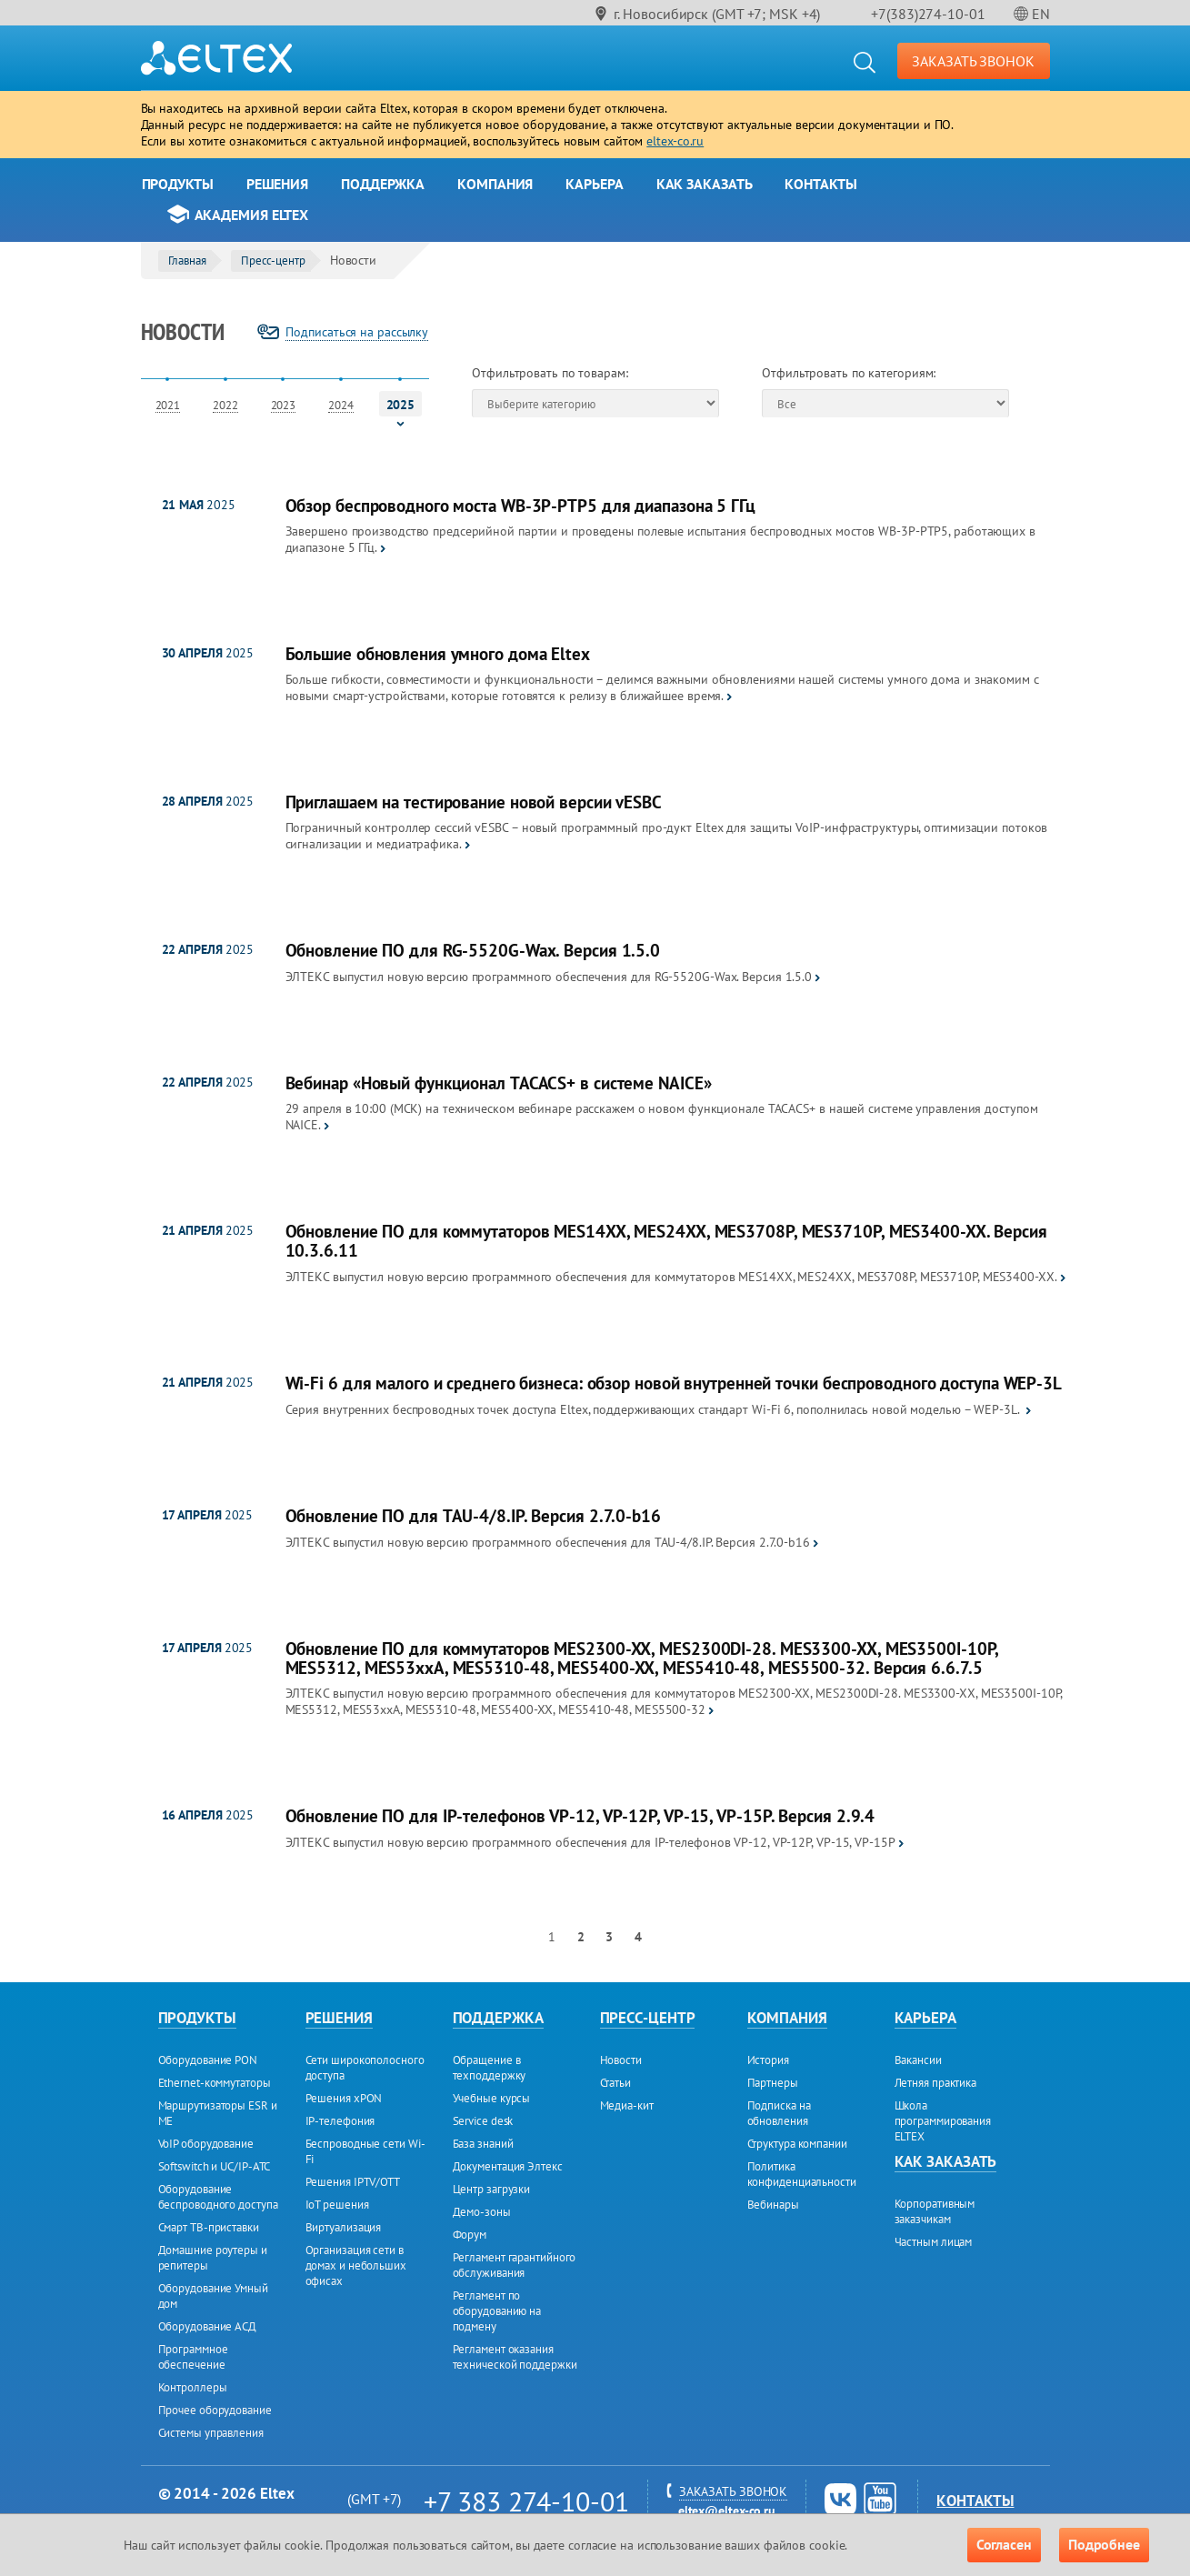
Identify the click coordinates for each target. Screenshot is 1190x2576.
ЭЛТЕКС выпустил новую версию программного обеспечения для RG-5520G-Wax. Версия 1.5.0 (549, 976)
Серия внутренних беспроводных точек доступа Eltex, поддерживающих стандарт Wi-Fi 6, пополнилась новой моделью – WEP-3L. (654, 1409)
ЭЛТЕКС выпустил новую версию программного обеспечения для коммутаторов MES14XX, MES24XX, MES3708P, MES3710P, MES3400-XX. (671, 1276)
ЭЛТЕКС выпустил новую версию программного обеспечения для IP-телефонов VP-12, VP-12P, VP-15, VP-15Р (590, 1842)
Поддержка (383, 184)
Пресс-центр (273, 260)
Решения (277, 184)
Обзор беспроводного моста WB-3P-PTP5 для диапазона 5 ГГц (520, 506)
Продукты (178, 184)
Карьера (594, 184)
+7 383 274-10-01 (526, 2501)
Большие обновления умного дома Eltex (437, 654)
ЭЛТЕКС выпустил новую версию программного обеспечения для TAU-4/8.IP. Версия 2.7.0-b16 (547, 1542)
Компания (495, 184)
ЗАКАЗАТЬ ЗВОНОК (973, 61)
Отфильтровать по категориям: (848, 373)
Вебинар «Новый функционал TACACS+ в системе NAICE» (498, 1083)
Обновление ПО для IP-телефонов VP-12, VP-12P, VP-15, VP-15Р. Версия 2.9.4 (580, 1816)
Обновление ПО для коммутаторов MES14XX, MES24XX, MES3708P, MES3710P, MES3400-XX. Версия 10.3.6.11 (666, 1241)
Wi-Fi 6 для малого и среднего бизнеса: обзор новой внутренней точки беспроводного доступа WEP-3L (673, 1383)
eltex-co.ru (675, 141)
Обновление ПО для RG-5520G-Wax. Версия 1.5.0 (473, 950)
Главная (187, 260)
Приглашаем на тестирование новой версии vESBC (474, 802)
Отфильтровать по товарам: (550, 373)
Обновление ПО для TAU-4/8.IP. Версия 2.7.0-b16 (473, 1516)
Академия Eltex (252, 214)
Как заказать (704, 184)
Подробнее (1104, 2544)
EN (1041, 14)
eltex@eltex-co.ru (726, 2510)
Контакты (820, 184)
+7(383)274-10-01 (928, 14)
